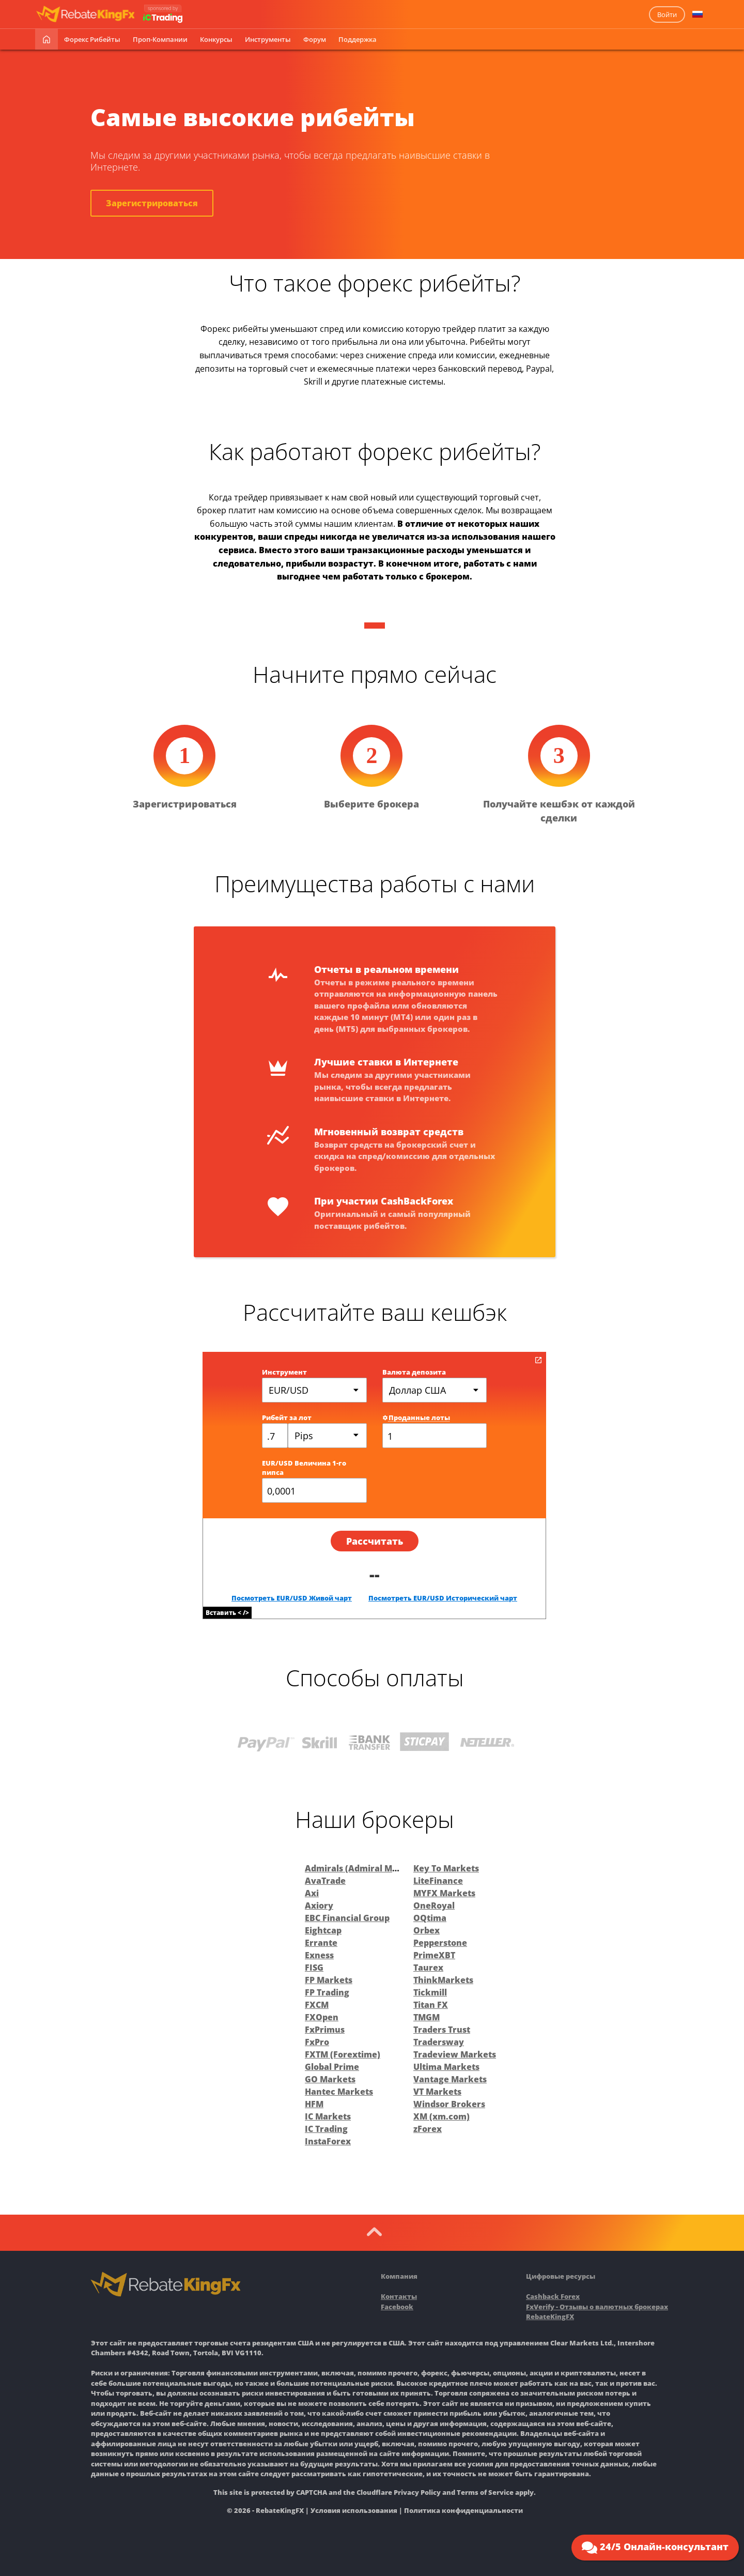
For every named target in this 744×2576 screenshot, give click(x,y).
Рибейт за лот (287, 1417)
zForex (427, 2129)
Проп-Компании (160, 39)
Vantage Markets (450, 2079)
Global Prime (332, 2066)
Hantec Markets (339, 2091)
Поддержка (357, 39)
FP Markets (328, 1980)
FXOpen (321, 2017)
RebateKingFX (550, 2316)
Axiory (319, 1905)
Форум (314, 39)
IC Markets (328, 2116)
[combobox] (327, 1435)
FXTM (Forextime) (342, 2054)
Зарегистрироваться (152, 203)
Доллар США (417, 1390)
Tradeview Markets (454, 2054)
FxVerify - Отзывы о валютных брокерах (597, 2306)
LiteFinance (438, 1880)
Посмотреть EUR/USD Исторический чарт (442, 1598)
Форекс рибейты (92, 39)
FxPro (317, 2042)
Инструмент (284, 1372)
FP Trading (327, 1992)
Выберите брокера (371, 804)
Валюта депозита (414, 1372)
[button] (697, 14)
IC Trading (326, 2129)
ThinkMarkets (443, 1980)
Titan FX (430, 2004)
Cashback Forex (553, 2296)
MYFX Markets (444, 1893)
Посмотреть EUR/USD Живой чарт (291, 1598)
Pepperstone (440, 1942)
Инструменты (268, 39)
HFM (314, 2104)
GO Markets (330, 2079)
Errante (321, 1942)
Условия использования (354, 2510)
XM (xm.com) (441, 2116)
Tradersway (438, 2042)
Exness (319, 1955)
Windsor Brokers (449, 2104)
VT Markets (437, 2091)
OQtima (429, 1918)
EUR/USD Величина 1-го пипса (304, 1467)
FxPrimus (325, 2029)
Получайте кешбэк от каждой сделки (559, 811)
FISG (314, 1967)
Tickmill (430, 1992)
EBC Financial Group (347, 1918)
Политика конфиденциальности (463, 2510)
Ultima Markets (446, 2066)
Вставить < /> (227, 1612)
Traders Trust (441, 2029)
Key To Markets (446, 1868)
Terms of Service (485, 2492)
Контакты (399, 2296)
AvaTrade (325, 1880)
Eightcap (323, 1930)
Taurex (428, 1967)
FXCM (317, 2004)
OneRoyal (434, 1905)
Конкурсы (216, 39)
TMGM (426, 2017)
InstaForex (328, 2141)
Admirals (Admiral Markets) (364, 1868)
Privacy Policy (417, 2492)
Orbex (426, 1930)
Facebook (397, 2306)
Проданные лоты (416, 1417)
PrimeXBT (434, 1955)
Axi (312, 1893)
